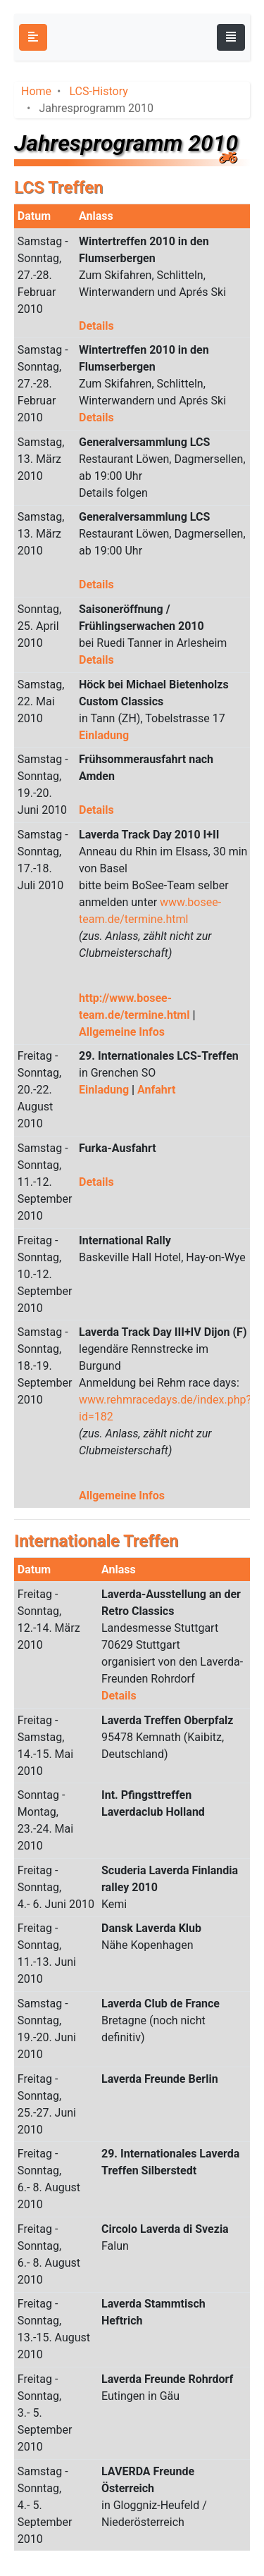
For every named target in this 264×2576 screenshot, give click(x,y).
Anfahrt (156, 1089)
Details (96, 326)
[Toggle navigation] (231, 37)
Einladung (104, 735)
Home (36, 91)
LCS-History (98, 91)
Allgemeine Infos (122, 1032)
